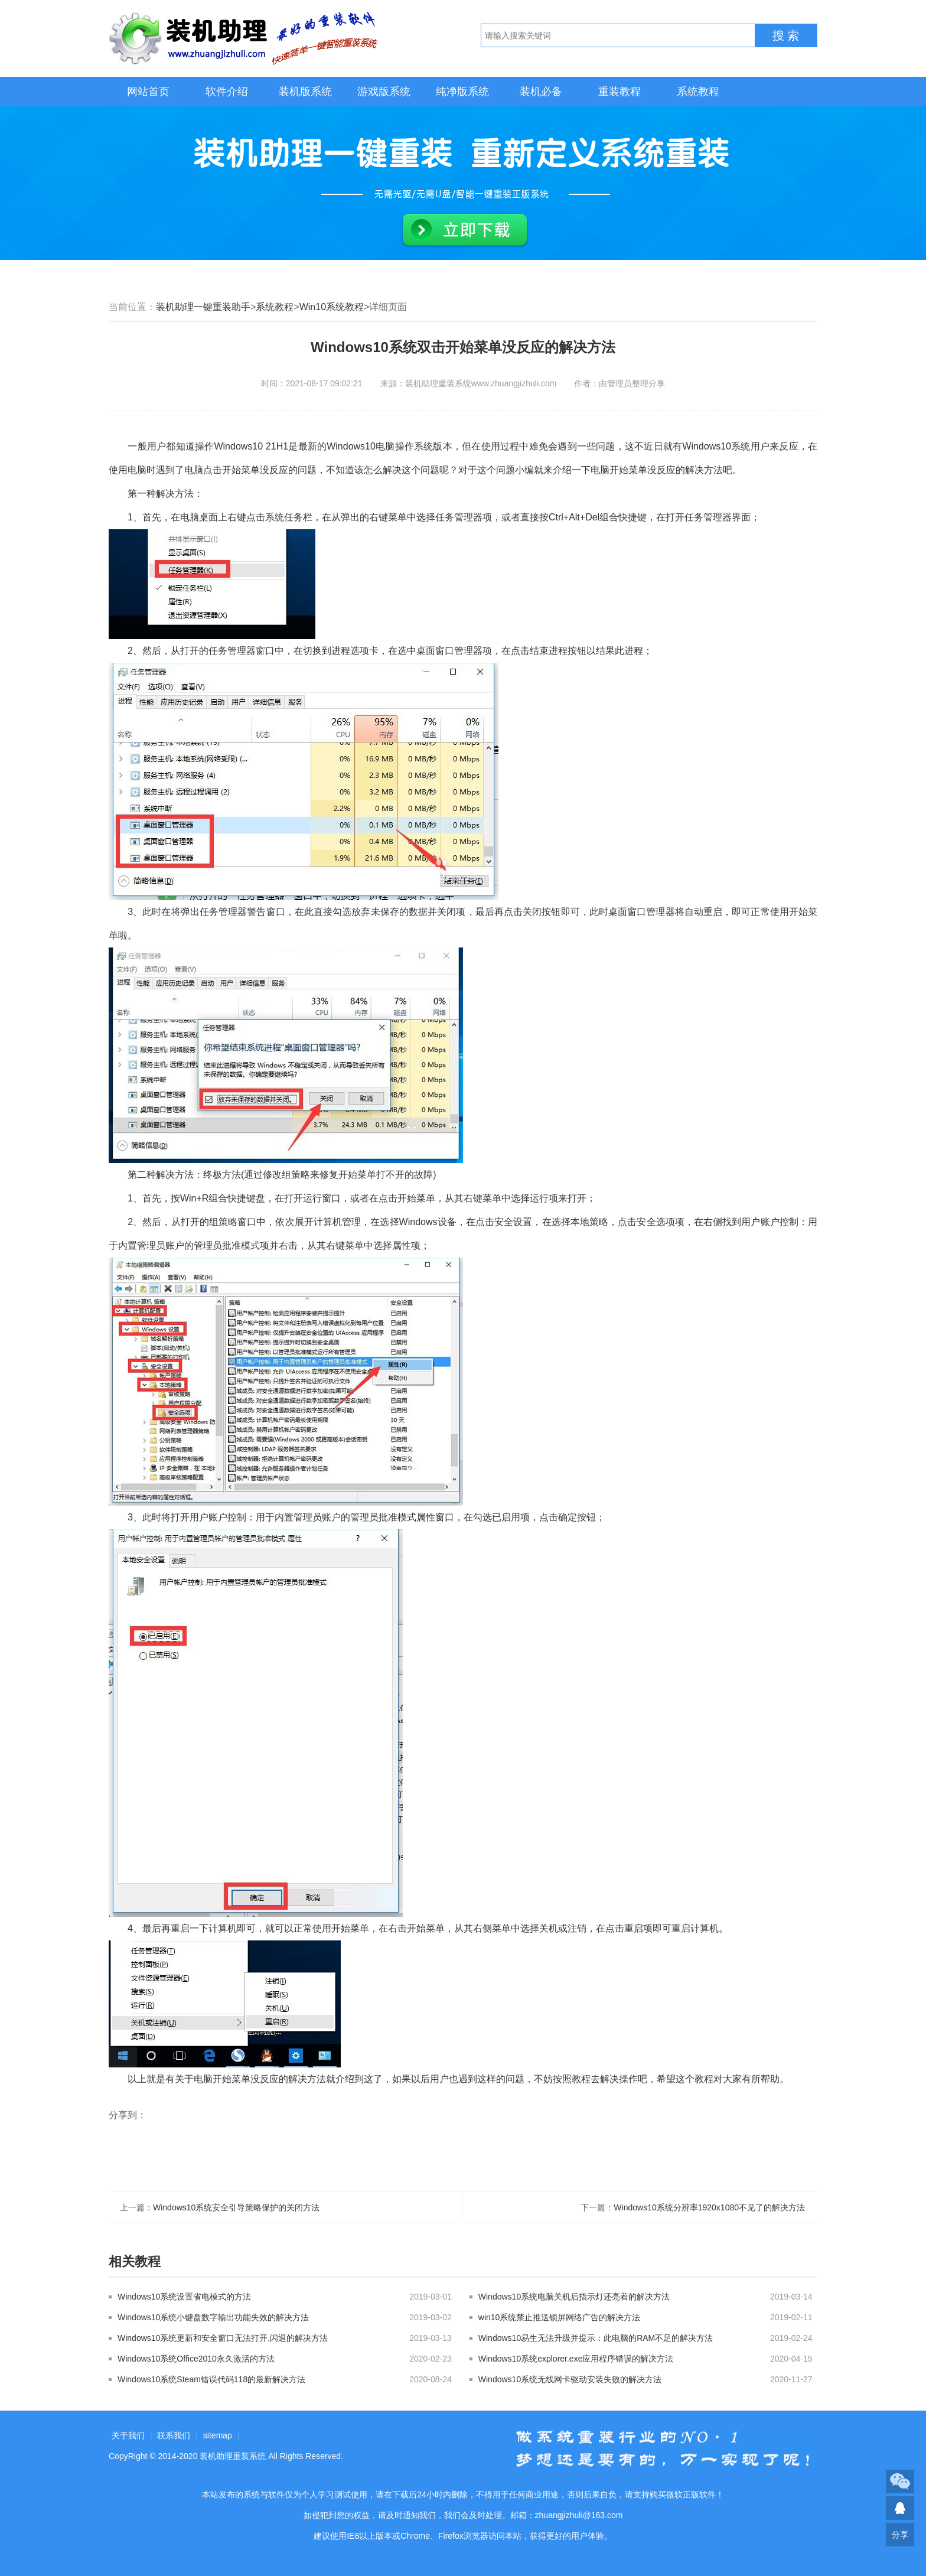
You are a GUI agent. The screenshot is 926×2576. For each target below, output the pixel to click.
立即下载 (465, 230)
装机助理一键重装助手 (203, 307)
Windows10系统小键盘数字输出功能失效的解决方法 (213, 2317)
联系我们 (173, 2435)
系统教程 (698, 91)
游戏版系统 (383, 91)
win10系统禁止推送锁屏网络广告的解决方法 (559, 2317)
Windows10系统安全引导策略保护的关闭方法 (236, 2207)
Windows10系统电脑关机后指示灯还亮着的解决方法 (574, 2296)
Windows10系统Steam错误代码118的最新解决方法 (211, 2379)
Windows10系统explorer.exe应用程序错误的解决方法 (576, 2358)
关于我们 (128, 2435)
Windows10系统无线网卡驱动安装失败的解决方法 (569, 2379)
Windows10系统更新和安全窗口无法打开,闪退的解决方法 (223, 2338)
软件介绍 (227, 91)
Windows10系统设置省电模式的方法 (184, 2296)
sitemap (217, 2435)
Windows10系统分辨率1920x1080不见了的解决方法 (709, 2207)
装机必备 (541, 91)
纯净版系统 (462, 91)
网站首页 (148, 91)
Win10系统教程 (331, 307)
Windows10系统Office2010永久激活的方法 (196, 2358)
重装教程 (619, 91)
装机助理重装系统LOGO (244, 38)
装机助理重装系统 (233, 2456)
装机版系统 (305, 91)
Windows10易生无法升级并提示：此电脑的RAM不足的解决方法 (595, 2338)
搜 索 (786, 35)
